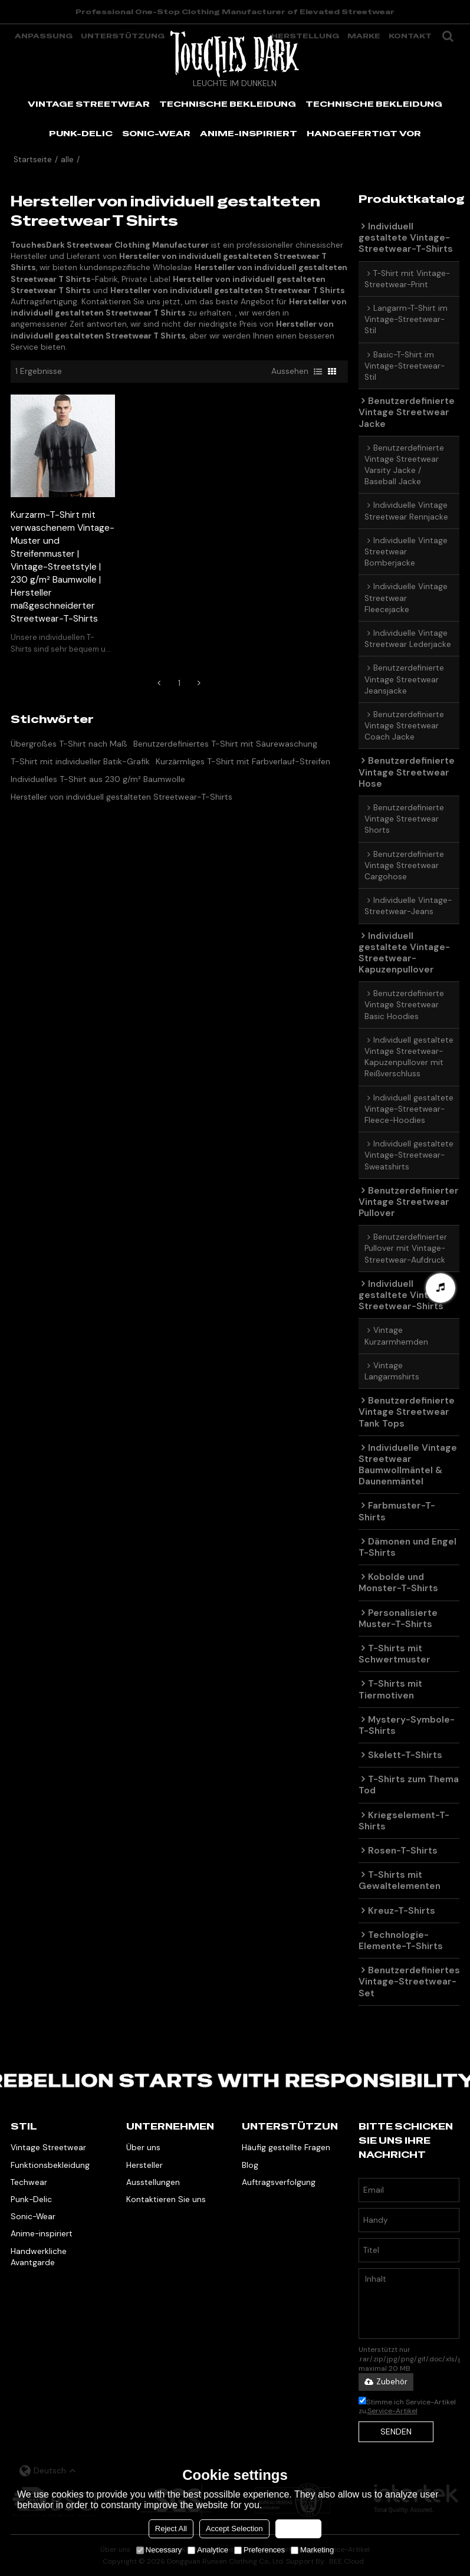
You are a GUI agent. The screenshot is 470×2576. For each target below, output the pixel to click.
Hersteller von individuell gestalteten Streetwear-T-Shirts (121, 796)
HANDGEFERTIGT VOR (364, 133)
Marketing (312, 2549)
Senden (396, 2431)
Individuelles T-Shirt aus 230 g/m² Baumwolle (98, 779)
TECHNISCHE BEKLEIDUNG (227, 103)
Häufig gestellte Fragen (286, 2147)
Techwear (29, 2182)
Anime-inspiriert (42, 2233)
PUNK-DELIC (81, 133)
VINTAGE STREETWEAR (89, 103)
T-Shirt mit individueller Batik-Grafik (80, 761)
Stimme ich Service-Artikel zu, (407, 2406)
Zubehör (385, 2382)
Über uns (143, 2147)
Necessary (159, 2549)
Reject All (171, 2528)
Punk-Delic (31, 2199)
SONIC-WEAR (156, 133)
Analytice (208, 2549)
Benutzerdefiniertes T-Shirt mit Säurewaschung (225, 743)
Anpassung (44, 36)
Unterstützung (123, 36)
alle (67, 160)
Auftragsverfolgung (278, 2182)
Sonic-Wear (33, 2216)
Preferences (259, 2549)
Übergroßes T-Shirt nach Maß (69, 743)
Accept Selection (234, 2528)
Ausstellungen (153, 2182)
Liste (318, 371)
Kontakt (410, 36)
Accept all (298, 2528)
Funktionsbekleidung (50, 2165)
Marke (363, 36)
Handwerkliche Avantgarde (39, 2257)
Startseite (33, 160)
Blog (250, 2165)
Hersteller (144, 2165)
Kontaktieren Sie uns (166, 2199)
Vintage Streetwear (48, 2147)
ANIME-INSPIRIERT (248, 133)
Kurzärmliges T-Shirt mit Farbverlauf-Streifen (243, 761)
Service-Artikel (392, 2411)
